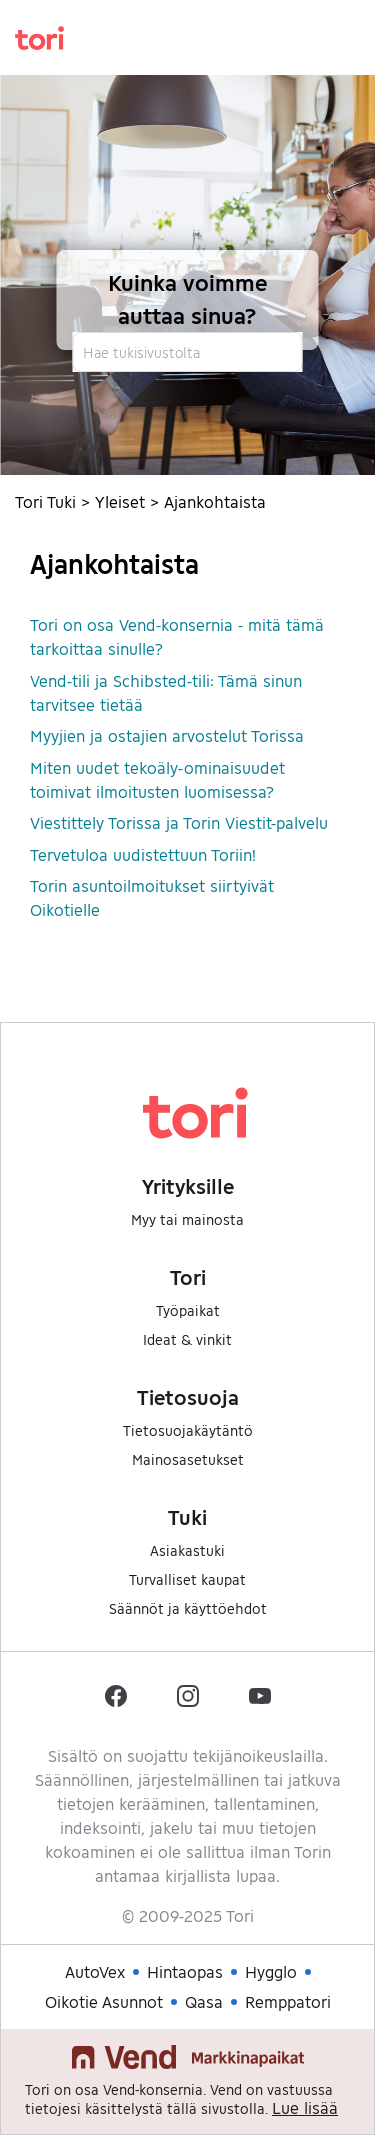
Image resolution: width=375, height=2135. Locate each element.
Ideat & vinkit (187, 1339)
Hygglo (271, 1971)
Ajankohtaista (215, 501)
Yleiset (120, 501)
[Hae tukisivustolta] (187, 352)
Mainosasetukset (188, 1459)
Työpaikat (188, 1310)
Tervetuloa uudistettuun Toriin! (143, 854)
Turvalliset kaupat (187, 1579)
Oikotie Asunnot (104, 2001)
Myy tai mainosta (187, 1219)
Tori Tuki (45, 501)
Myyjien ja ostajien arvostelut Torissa (167, 735)
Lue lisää (305, 2107)
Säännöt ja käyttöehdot (188, 1608)
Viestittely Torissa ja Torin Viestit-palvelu (179, 822)
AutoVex (95, 1971)
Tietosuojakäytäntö (188, 1430)
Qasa (204, 2001)
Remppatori (288, 2001)
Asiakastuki (187, 1550)
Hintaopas (185, 1971)
